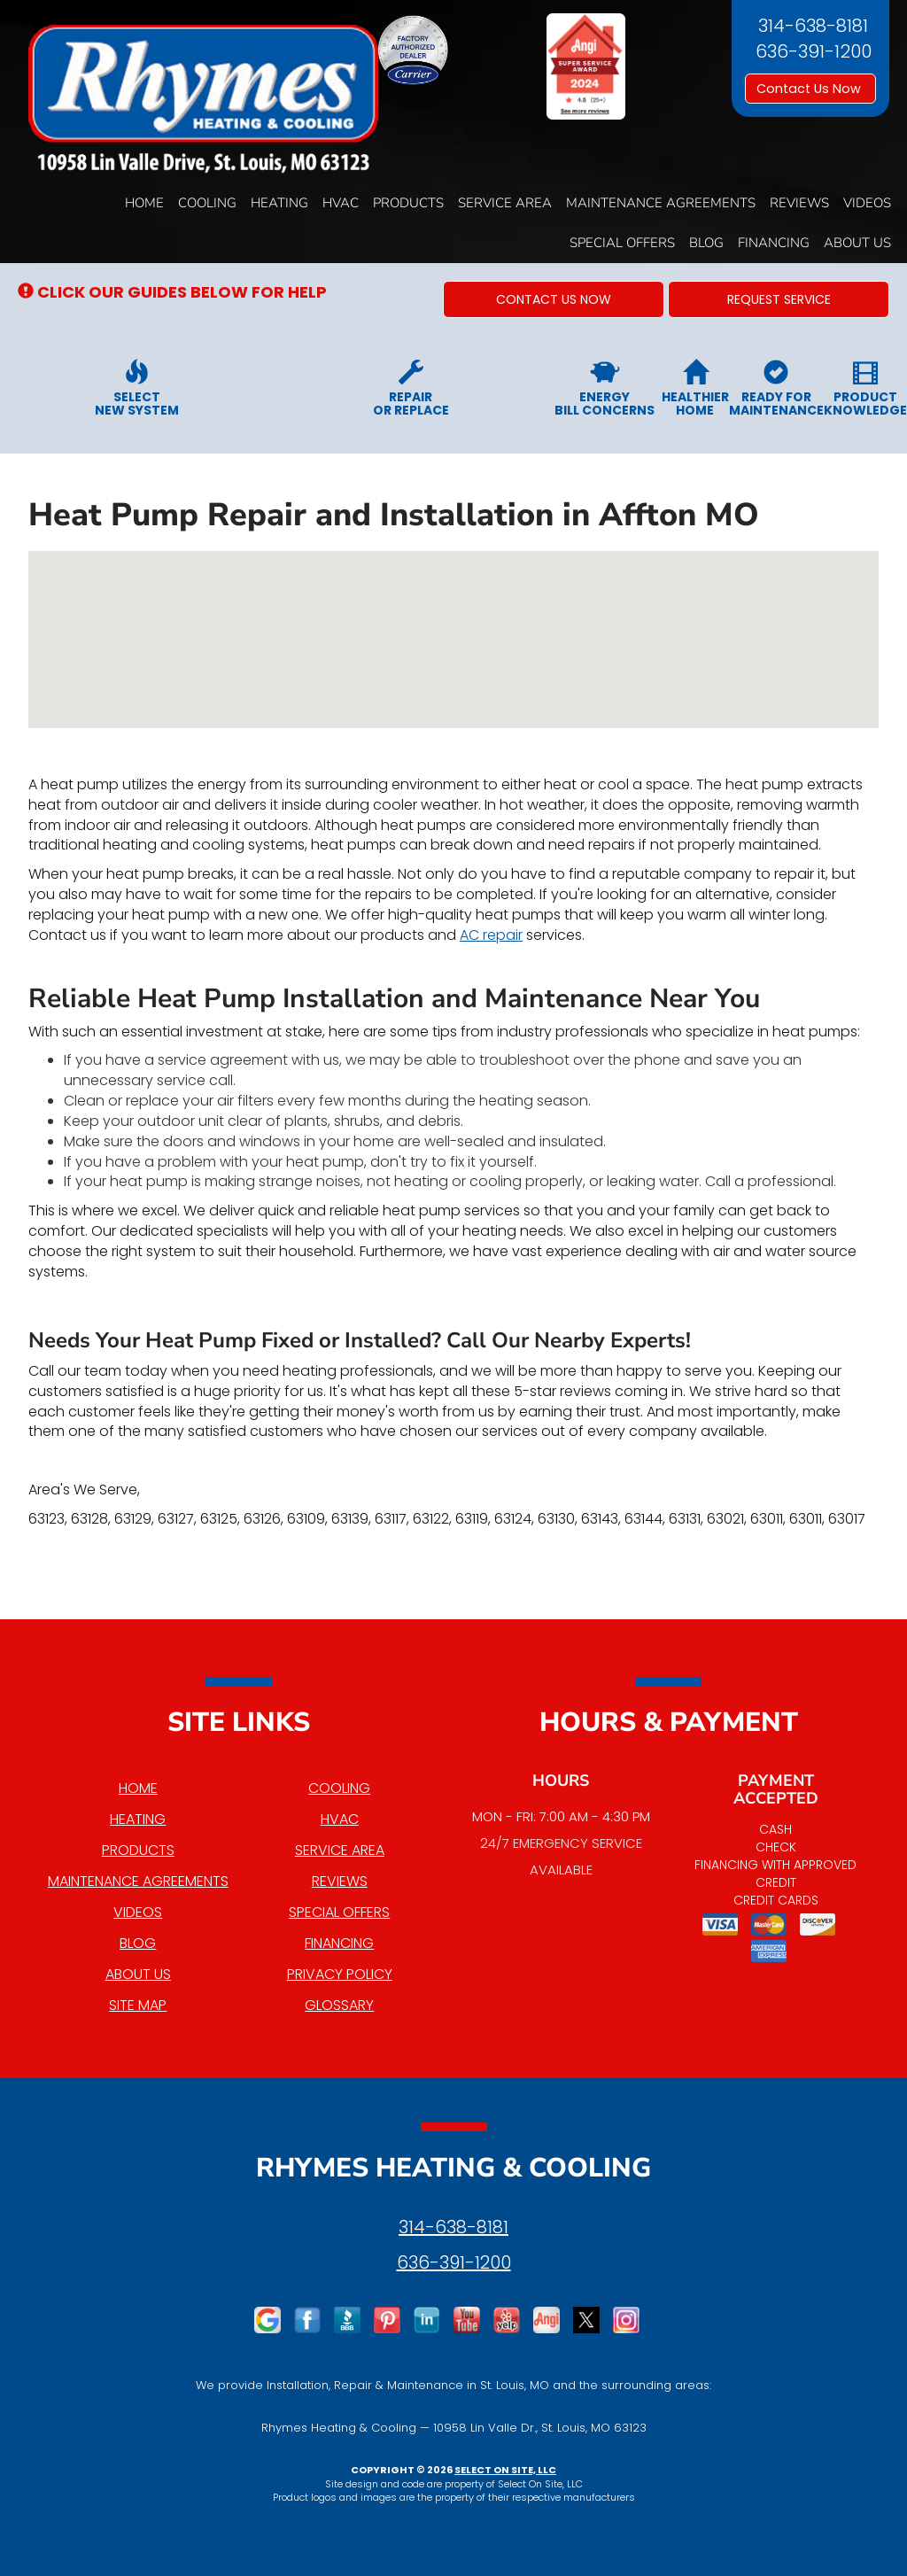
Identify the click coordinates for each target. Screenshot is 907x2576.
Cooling (207, 203)
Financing (774, 243)
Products (408, 203)
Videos (867, 203)
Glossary (339, 2005)
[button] (553, 299)
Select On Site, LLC (505, 2470)
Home (144, 203)
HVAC (340, 203)
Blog (706, 243)
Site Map (138, 2005)
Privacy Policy (339, 1974)
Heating (279, 203)
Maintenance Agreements (661, 203)
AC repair (491, 935)
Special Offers (622, 243)
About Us (857, 243)
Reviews (799, 203)
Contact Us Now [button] (810, 88)
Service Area (505, 203)
